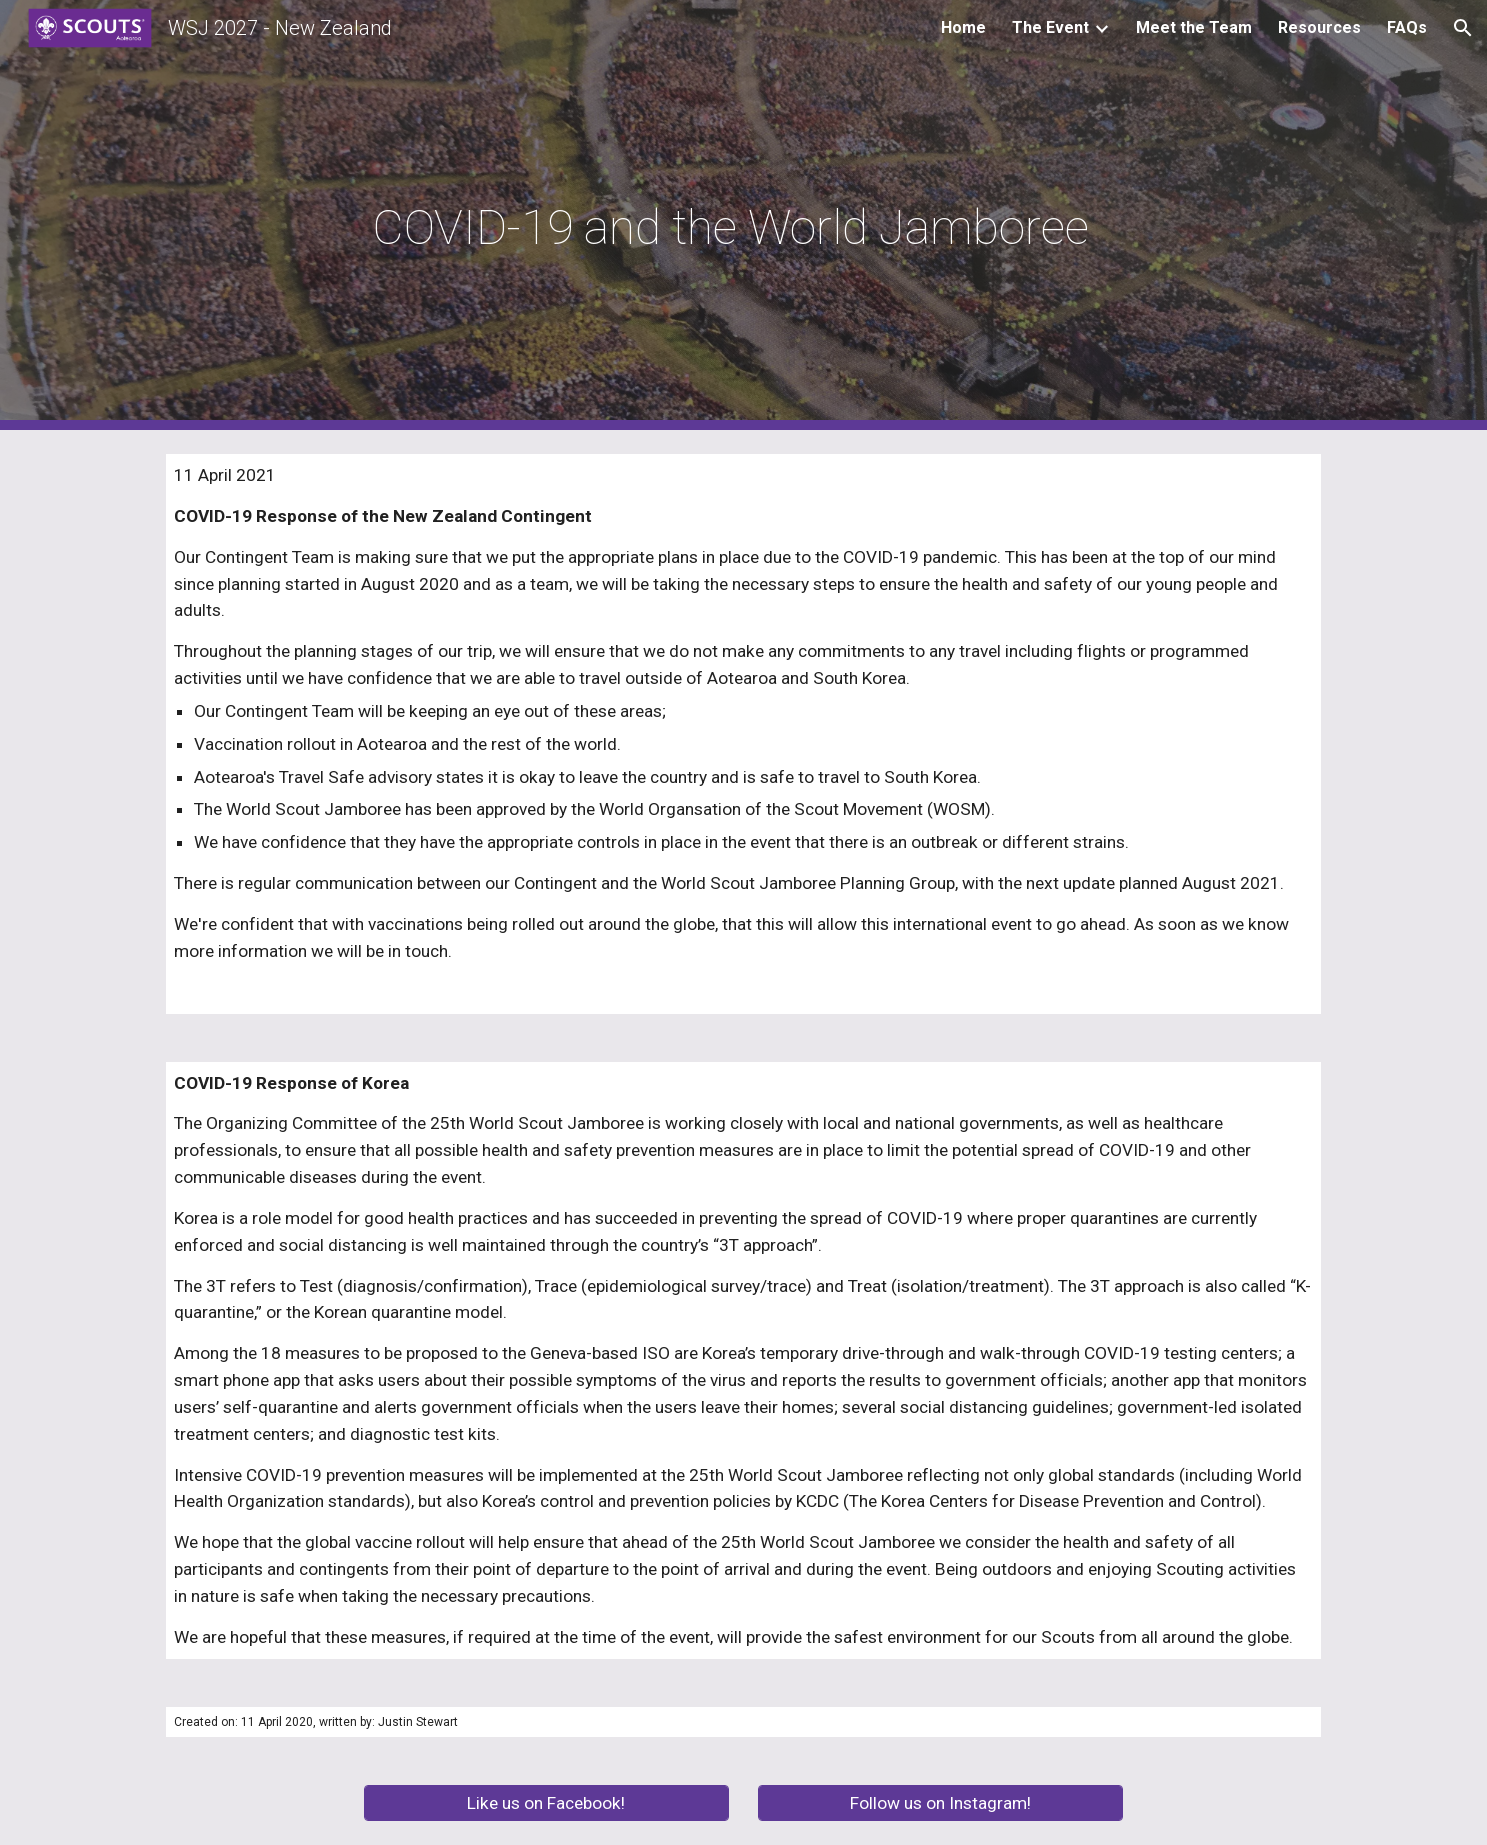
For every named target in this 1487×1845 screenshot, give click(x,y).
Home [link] (963, 27)
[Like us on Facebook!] (546, 1803)
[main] (744, 215)
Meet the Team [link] (1194, 27)
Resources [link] (1319, 27)
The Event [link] (1050, 27)
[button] (1463, 28)
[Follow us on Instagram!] (940, 1803)
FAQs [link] (1407, 27)
